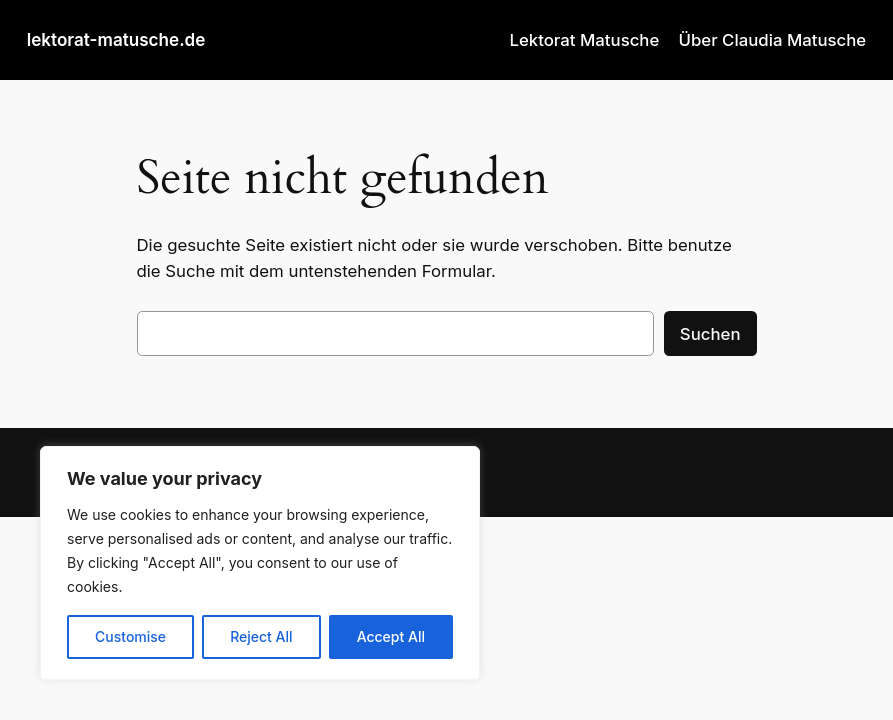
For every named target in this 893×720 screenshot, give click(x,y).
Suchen (710, 334)
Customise (130, 636)
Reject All (261, 636)
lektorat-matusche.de (116, 39)
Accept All (391, 636)
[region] (260, 563)
